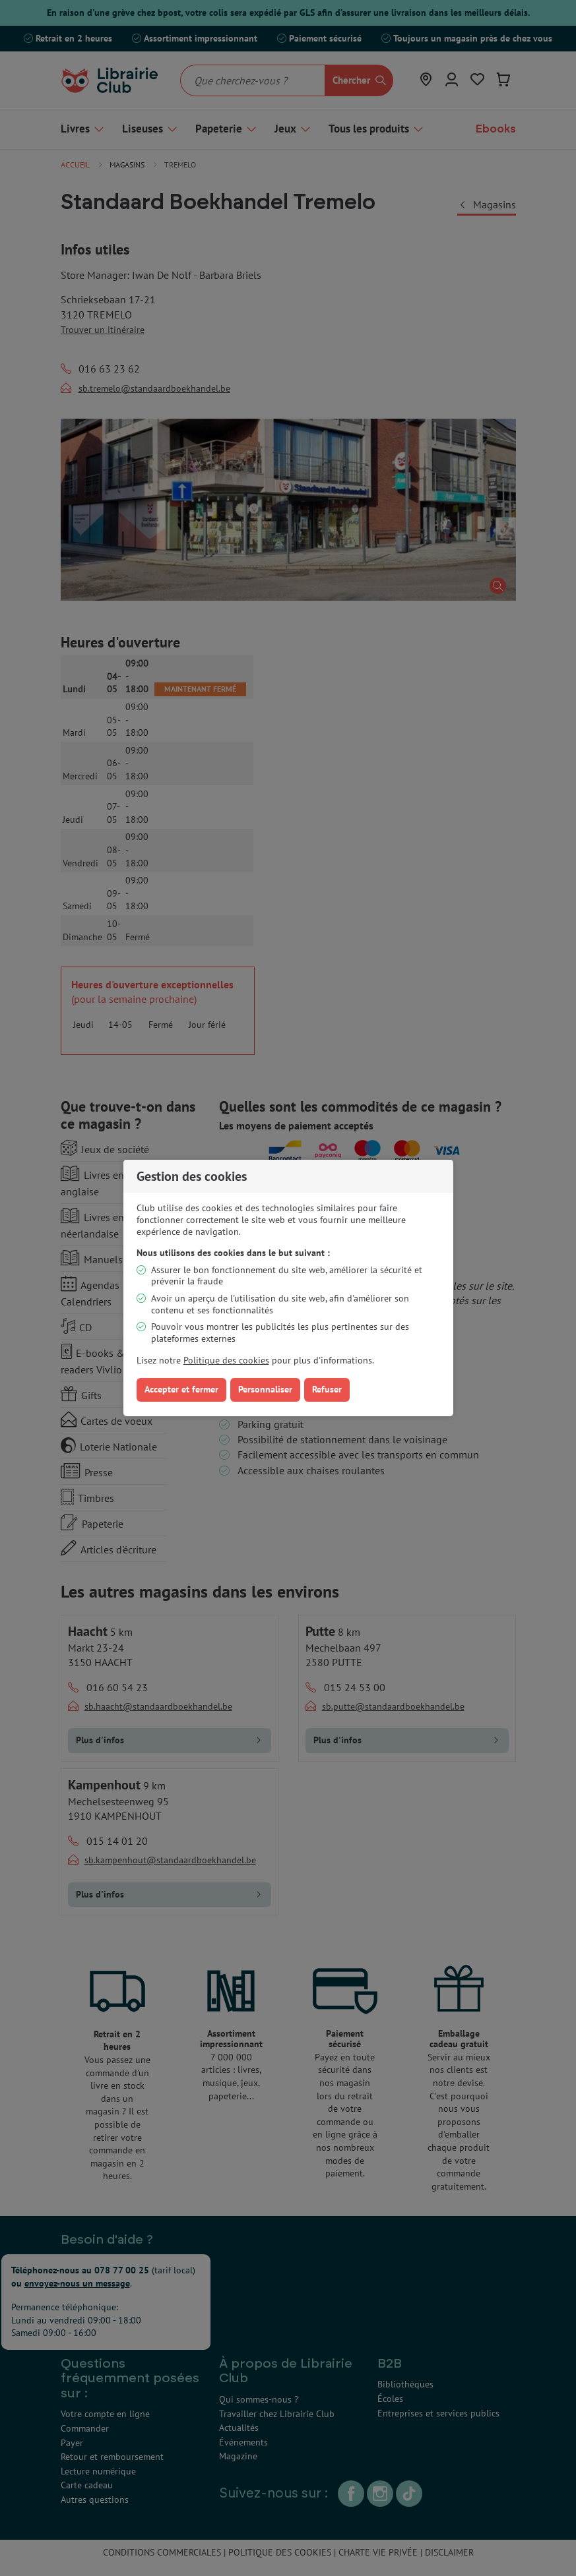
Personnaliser (265, 1389)
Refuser (327, 1389)
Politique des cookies (226, 1360)
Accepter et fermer (181, 1389)
